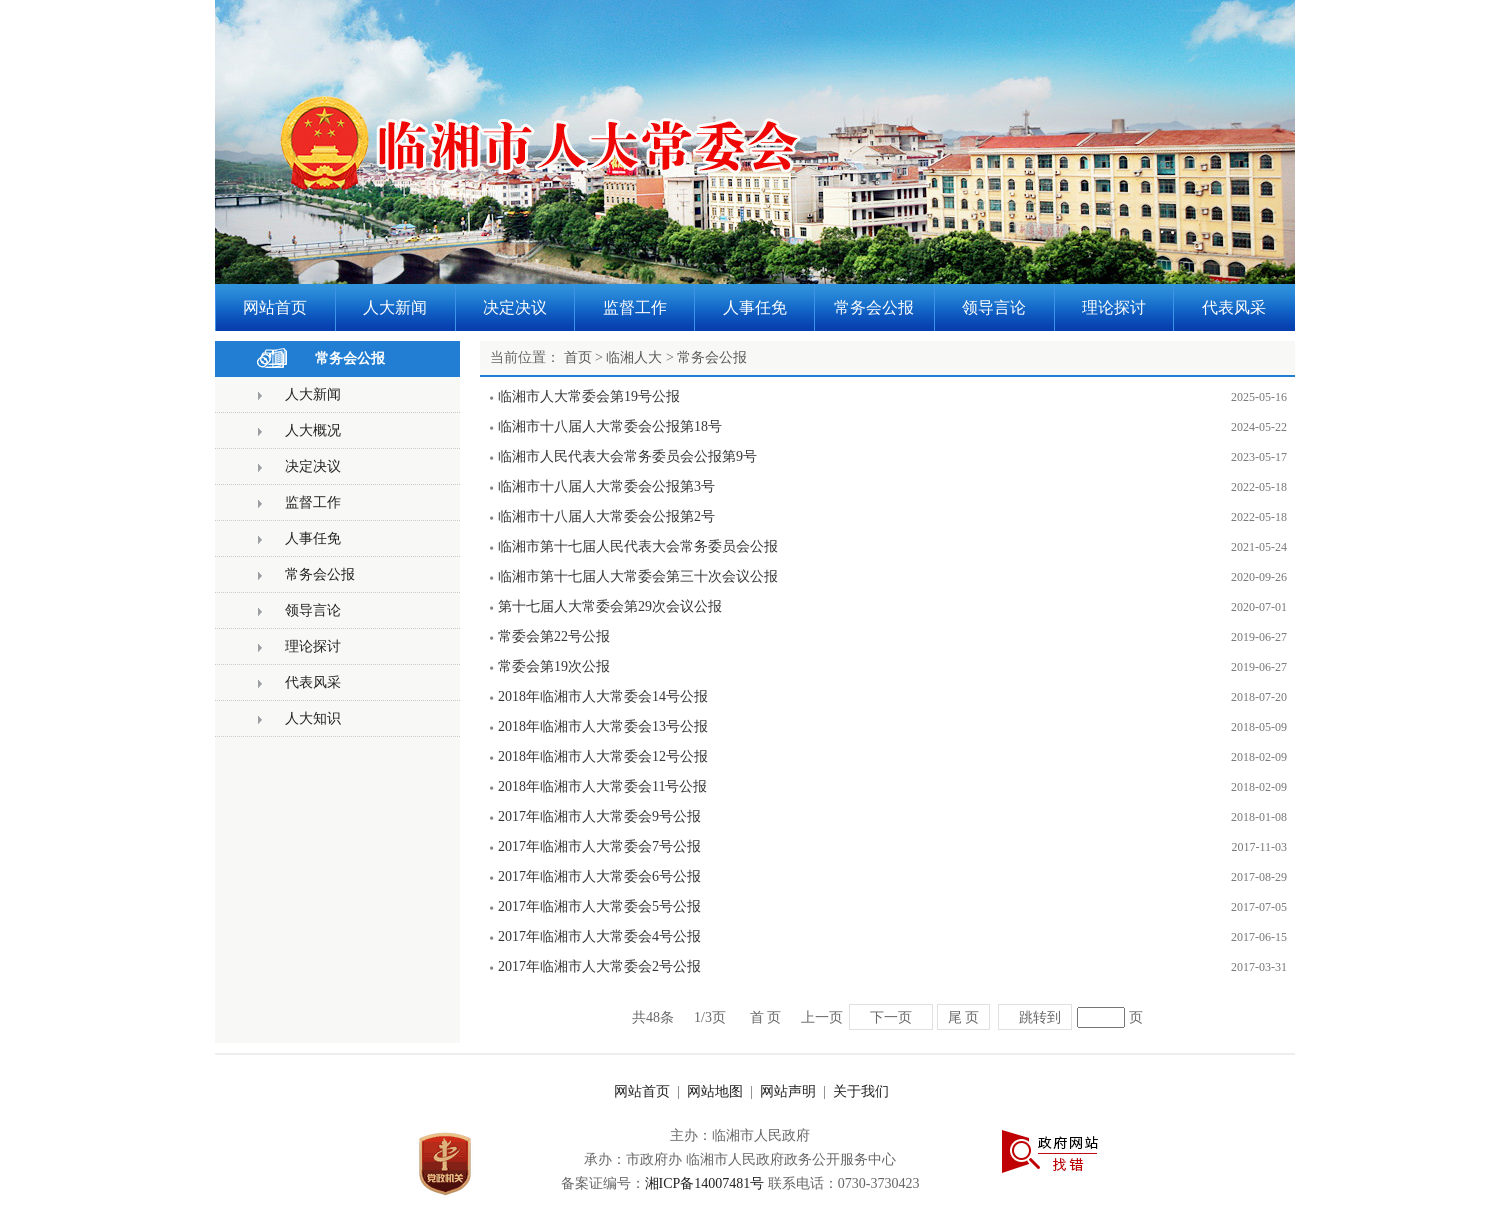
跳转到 (1040, 1017)
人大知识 (313, 718)
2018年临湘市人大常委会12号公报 (603, 756)
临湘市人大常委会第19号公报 (589, 396)
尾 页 (964, 1017)
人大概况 (313, 430)
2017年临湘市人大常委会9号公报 (599, 816)
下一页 (891, 1017)
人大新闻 (313, 394)
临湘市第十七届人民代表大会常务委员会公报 (638, 546)
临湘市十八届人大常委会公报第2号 (606, 516)
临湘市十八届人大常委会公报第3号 (606, 486)
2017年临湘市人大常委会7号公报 (599, 846)
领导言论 (313, 610)
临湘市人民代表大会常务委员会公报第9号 (627, 456)
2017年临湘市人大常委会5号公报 (599, 906)
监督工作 (313, 502)
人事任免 (313, 538)
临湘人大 (634, 357)
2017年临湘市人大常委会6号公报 (599, 876)
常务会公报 (350, 358)
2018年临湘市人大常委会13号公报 (603, 726)
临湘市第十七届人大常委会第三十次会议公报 (638, 576)
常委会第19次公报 (554, 666)
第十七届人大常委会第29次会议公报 (610, 606)
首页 (578, 357)
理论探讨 (313, 646)
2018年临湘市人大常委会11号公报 (602, 786)
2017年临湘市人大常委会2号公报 (599, 966)
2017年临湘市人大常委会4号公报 (599, 936)
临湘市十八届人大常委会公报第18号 (610, 426)
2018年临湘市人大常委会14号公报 (603, 696)
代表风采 (313, 682)
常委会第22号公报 (554, 636)
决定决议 (313, 466)
